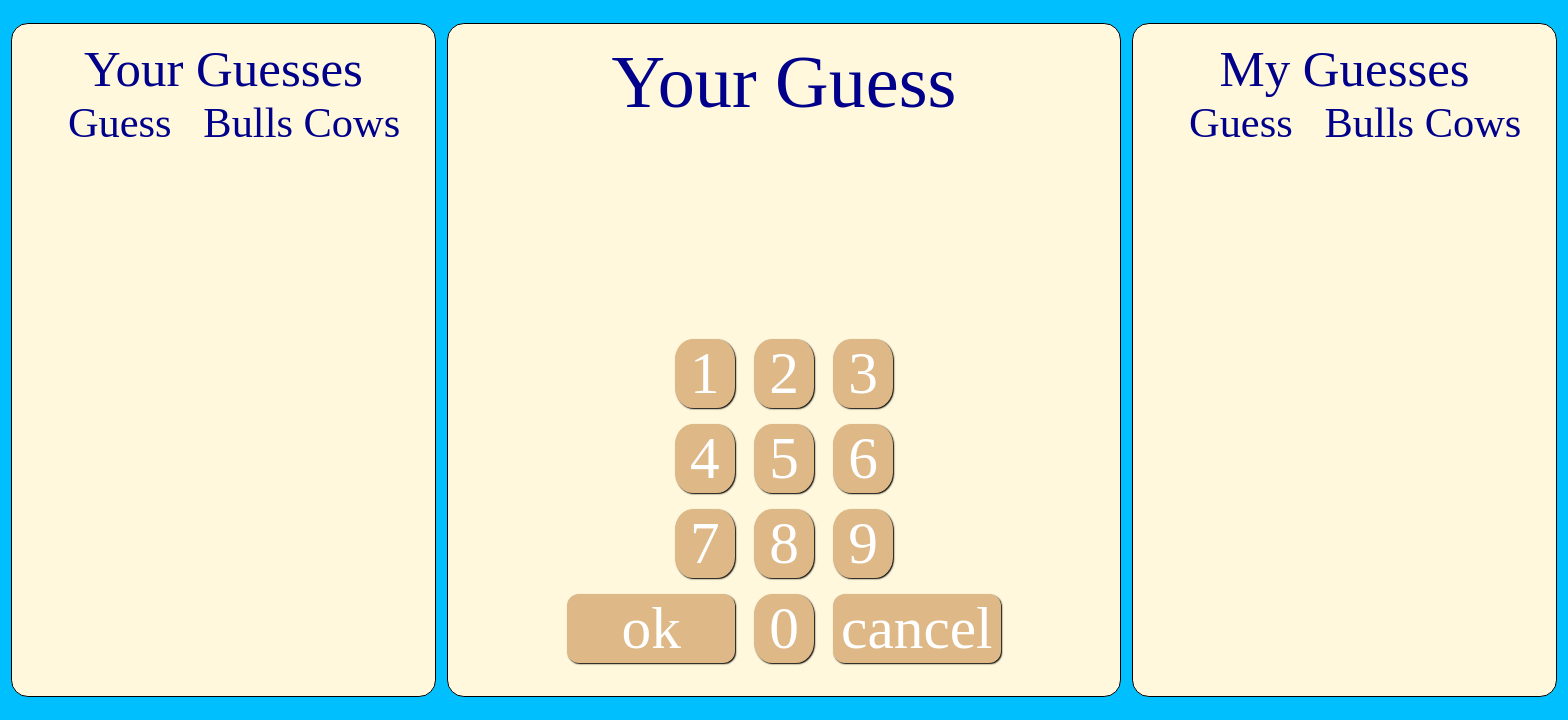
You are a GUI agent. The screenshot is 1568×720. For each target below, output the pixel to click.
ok (651, 628)
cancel (916, 628)
